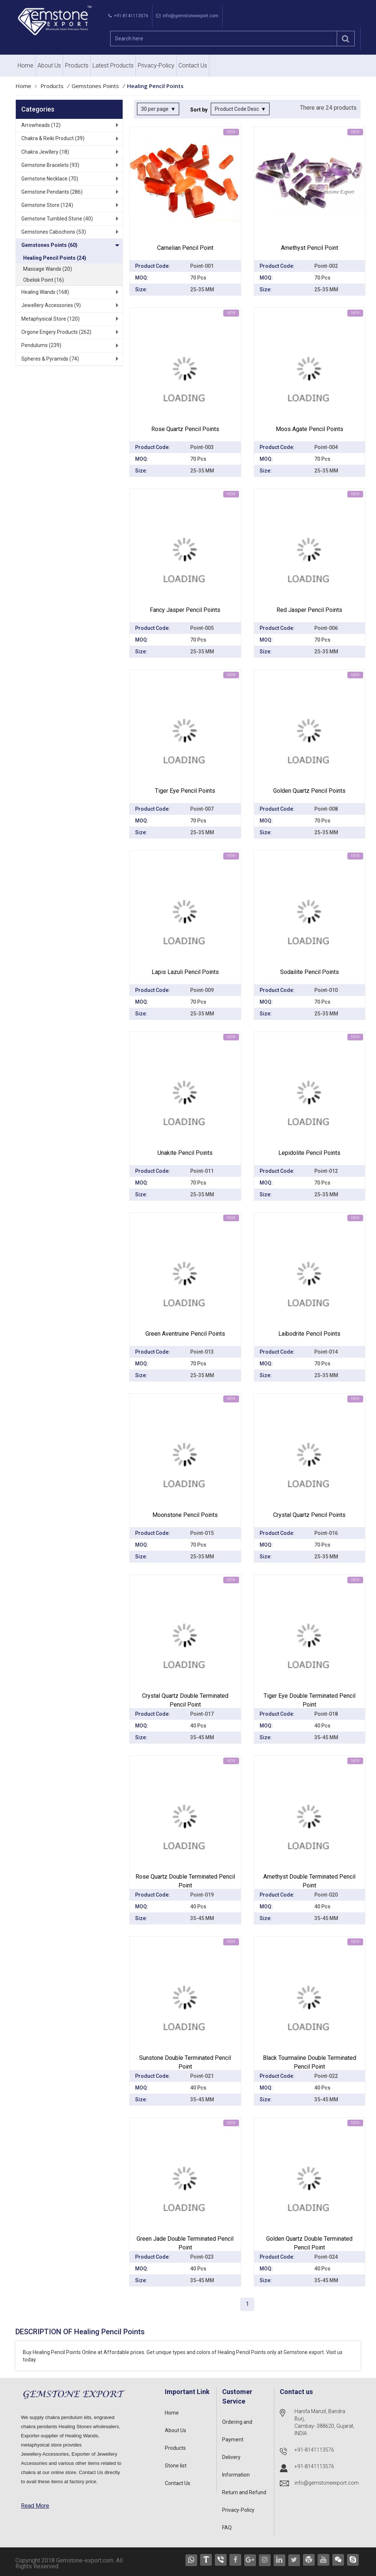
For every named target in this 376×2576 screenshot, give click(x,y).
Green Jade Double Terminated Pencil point (185, 2243)
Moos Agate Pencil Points (309, 429)
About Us (49, 65)
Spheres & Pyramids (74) (50, 359)
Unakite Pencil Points (185, 1152)
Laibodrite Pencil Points (309, 1333)
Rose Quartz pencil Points (185, 429)
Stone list (176, 2466)
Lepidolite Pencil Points (309, 1152)
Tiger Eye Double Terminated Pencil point (309, 1700)
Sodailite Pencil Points (309, 971)
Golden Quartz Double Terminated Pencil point (309, 2243)
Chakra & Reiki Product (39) (52, 138)
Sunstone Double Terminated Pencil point (185, 2062)
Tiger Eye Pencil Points (185, 790)
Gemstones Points (95, 86)
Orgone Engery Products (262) (56, 332)
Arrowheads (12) (41, 125)
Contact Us (192, 65)
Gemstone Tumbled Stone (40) (57, 219)
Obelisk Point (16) (43, 280)
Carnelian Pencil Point (185, 247)
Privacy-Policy (156, 65)
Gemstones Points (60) (49, 245)
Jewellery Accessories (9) (51, 305)
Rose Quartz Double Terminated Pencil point (185, 1881)
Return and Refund (244, 2492)
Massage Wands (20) (47, 269)
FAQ (227, 2528)
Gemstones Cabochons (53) (53, 232)
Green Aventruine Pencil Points (185, 1333)
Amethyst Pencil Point (309, 247)
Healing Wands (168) (45, 292)
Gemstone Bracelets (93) (50, 165)
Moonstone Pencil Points (185, 1514)
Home (25, 65)
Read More (35, 2505)
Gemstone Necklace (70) (49, 179)
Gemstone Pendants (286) (52, 192)
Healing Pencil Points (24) (54, 258)
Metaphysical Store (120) (50, 319)
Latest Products (113, 65)
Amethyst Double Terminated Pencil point (309, 1881)
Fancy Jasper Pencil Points (185, 609)
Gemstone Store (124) (47, 205)
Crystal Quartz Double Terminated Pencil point (185, 1700)
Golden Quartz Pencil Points (309, 790)
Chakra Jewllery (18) (45, 152)
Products (76, 65)
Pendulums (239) (41, 345)
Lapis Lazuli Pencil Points (185, 971)
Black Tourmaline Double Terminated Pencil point (309, 2062)
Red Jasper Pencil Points (309, 609)
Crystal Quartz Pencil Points (309, 1514)
